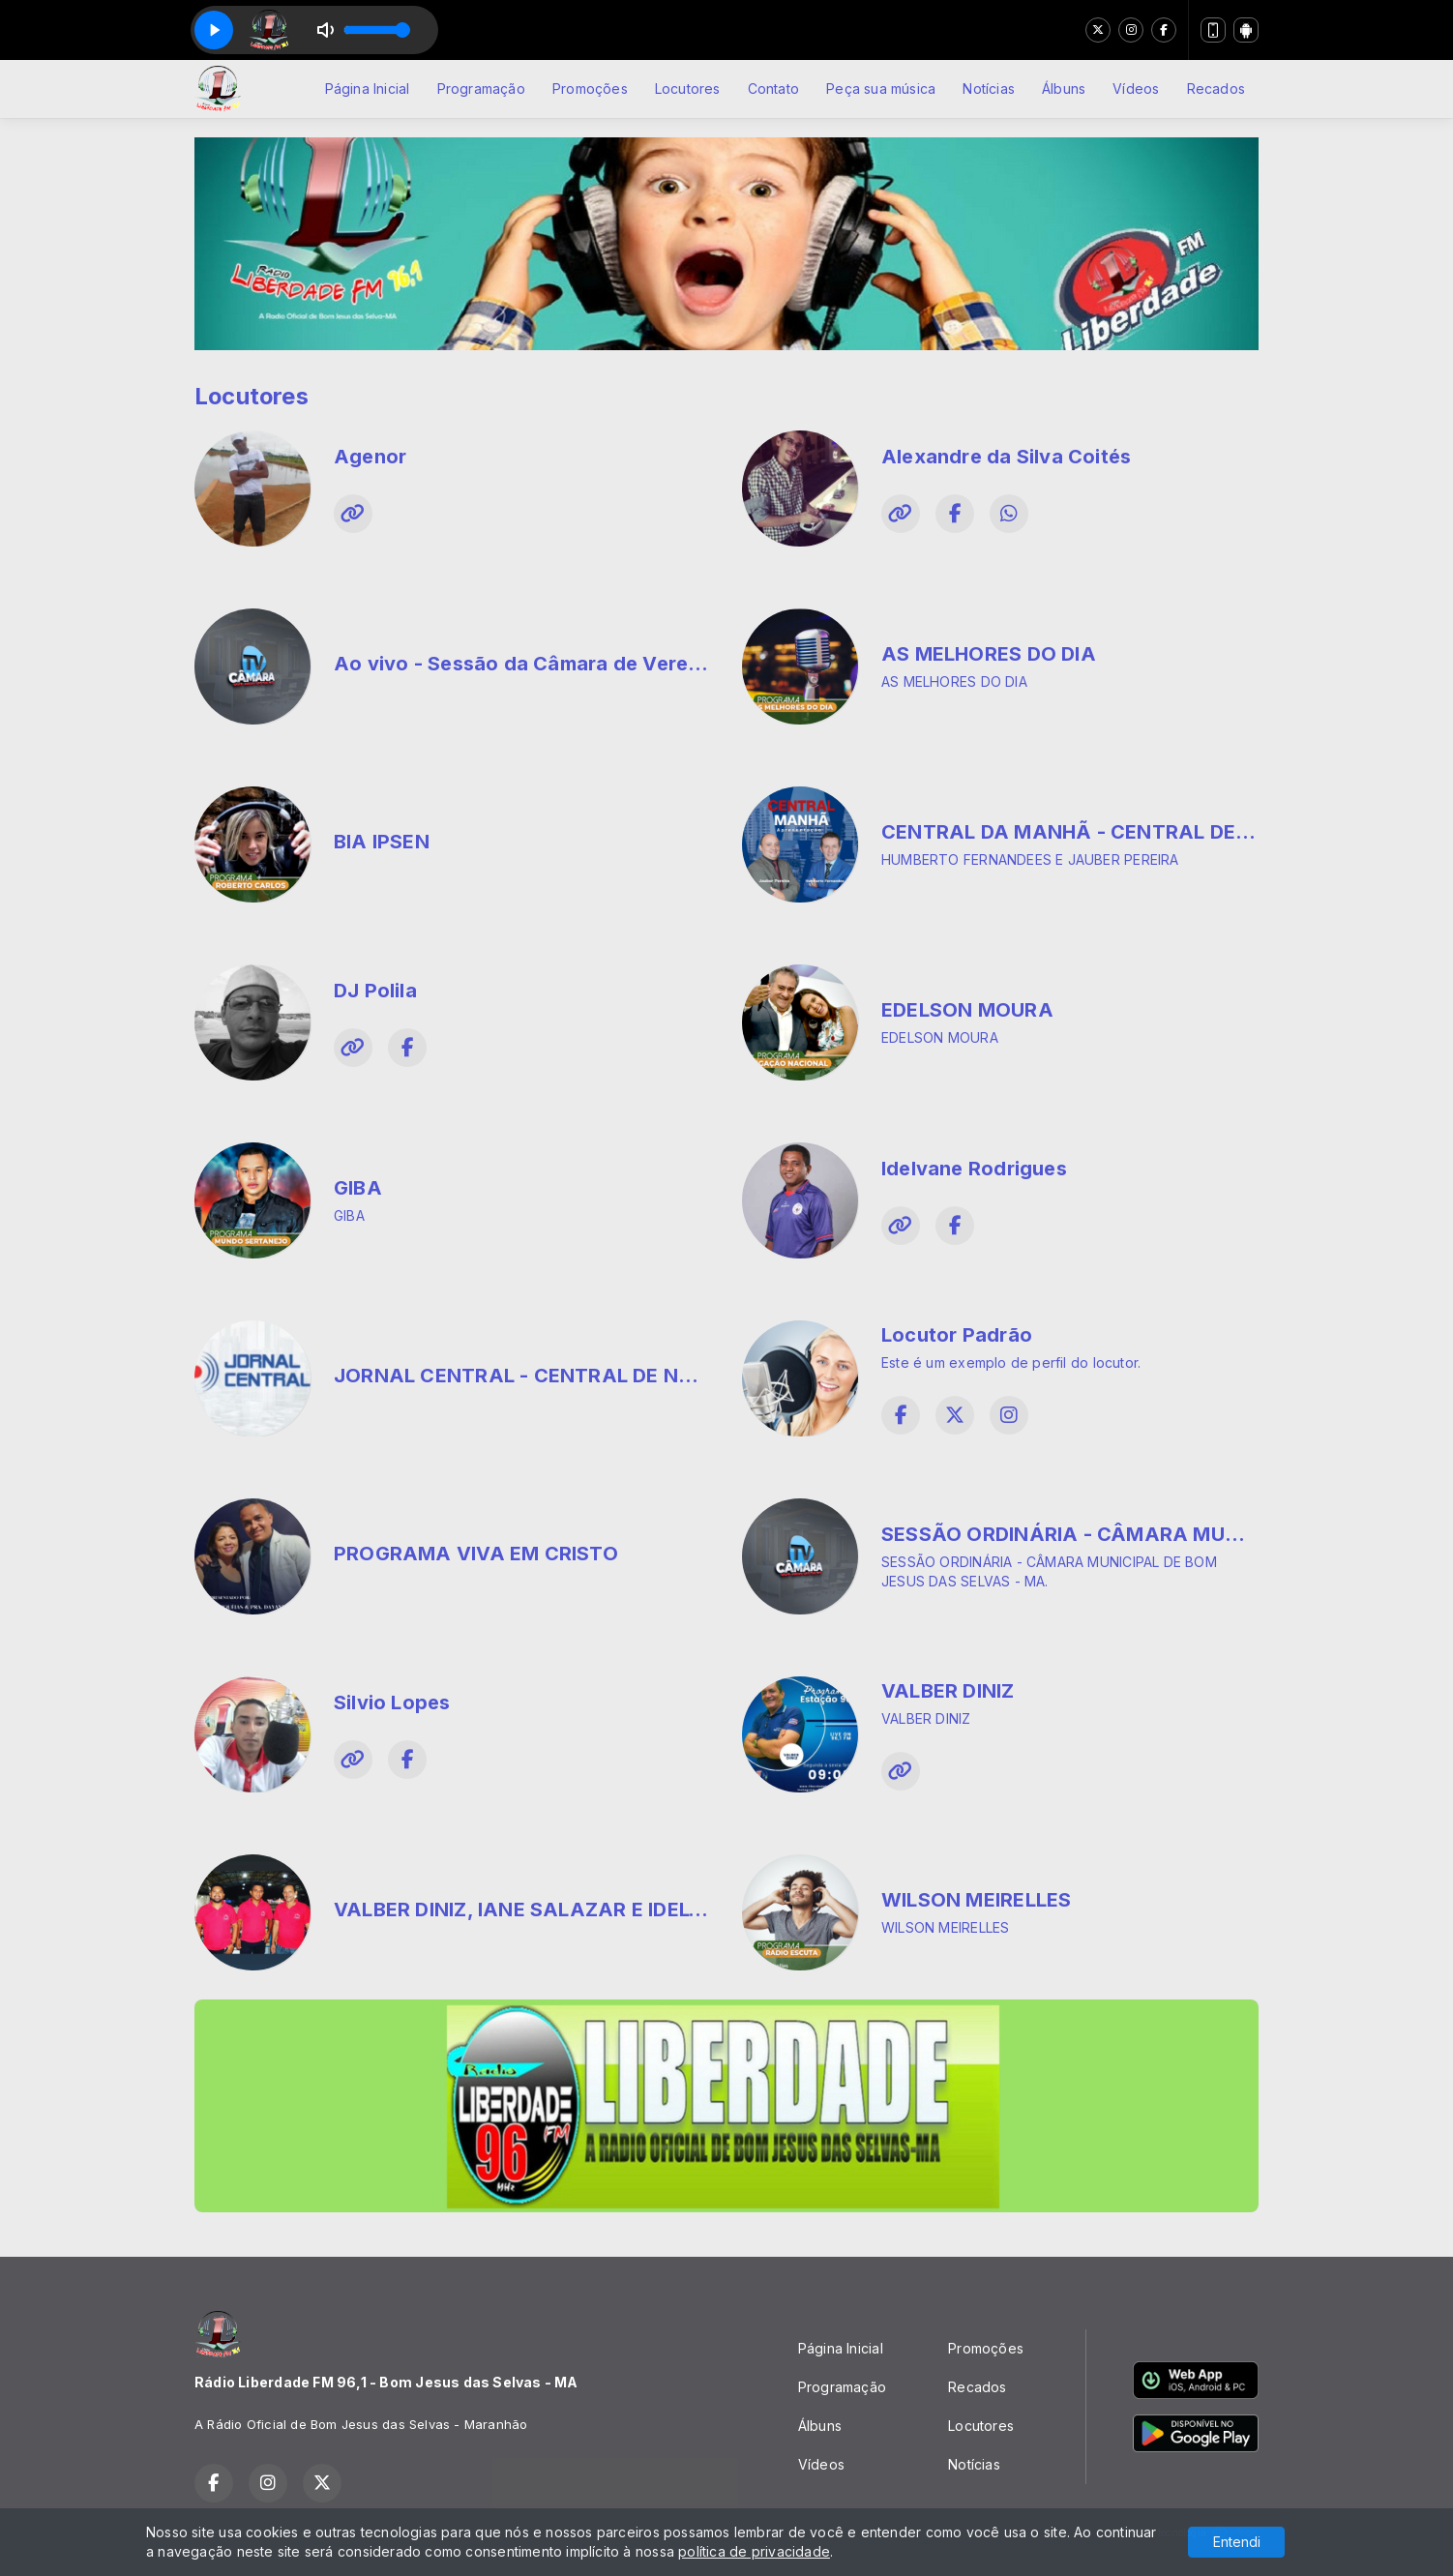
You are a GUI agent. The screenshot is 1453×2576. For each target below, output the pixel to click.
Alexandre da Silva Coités (1006, 456)
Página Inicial (367, 88)
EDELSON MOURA (967, 1010)
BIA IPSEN (382, 841)
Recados (1216, 88)
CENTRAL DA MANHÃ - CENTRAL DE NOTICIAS (1109, 832)
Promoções (590, 88)
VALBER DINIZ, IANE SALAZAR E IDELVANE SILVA (568, 1909)
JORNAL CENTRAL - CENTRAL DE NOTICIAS (547, 1375)
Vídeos (1135, 88)
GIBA (358, 1187)
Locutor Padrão (956, 1335)
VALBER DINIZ (948, 1691)
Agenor (370, 456)
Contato (773, 88)
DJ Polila (375, 990)
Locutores (688, 88)
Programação (481, 88)
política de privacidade (754, 2551)
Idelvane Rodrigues (974, 1168)
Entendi (1236, 2541)
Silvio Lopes (392, 1702)
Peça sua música (880, 88)
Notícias (989, 88)
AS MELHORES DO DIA (988, 654)
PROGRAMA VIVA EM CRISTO (476, 1553)
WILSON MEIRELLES (976, 1899)
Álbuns (1063, 88)
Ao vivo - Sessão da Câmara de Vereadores (545, 663)
